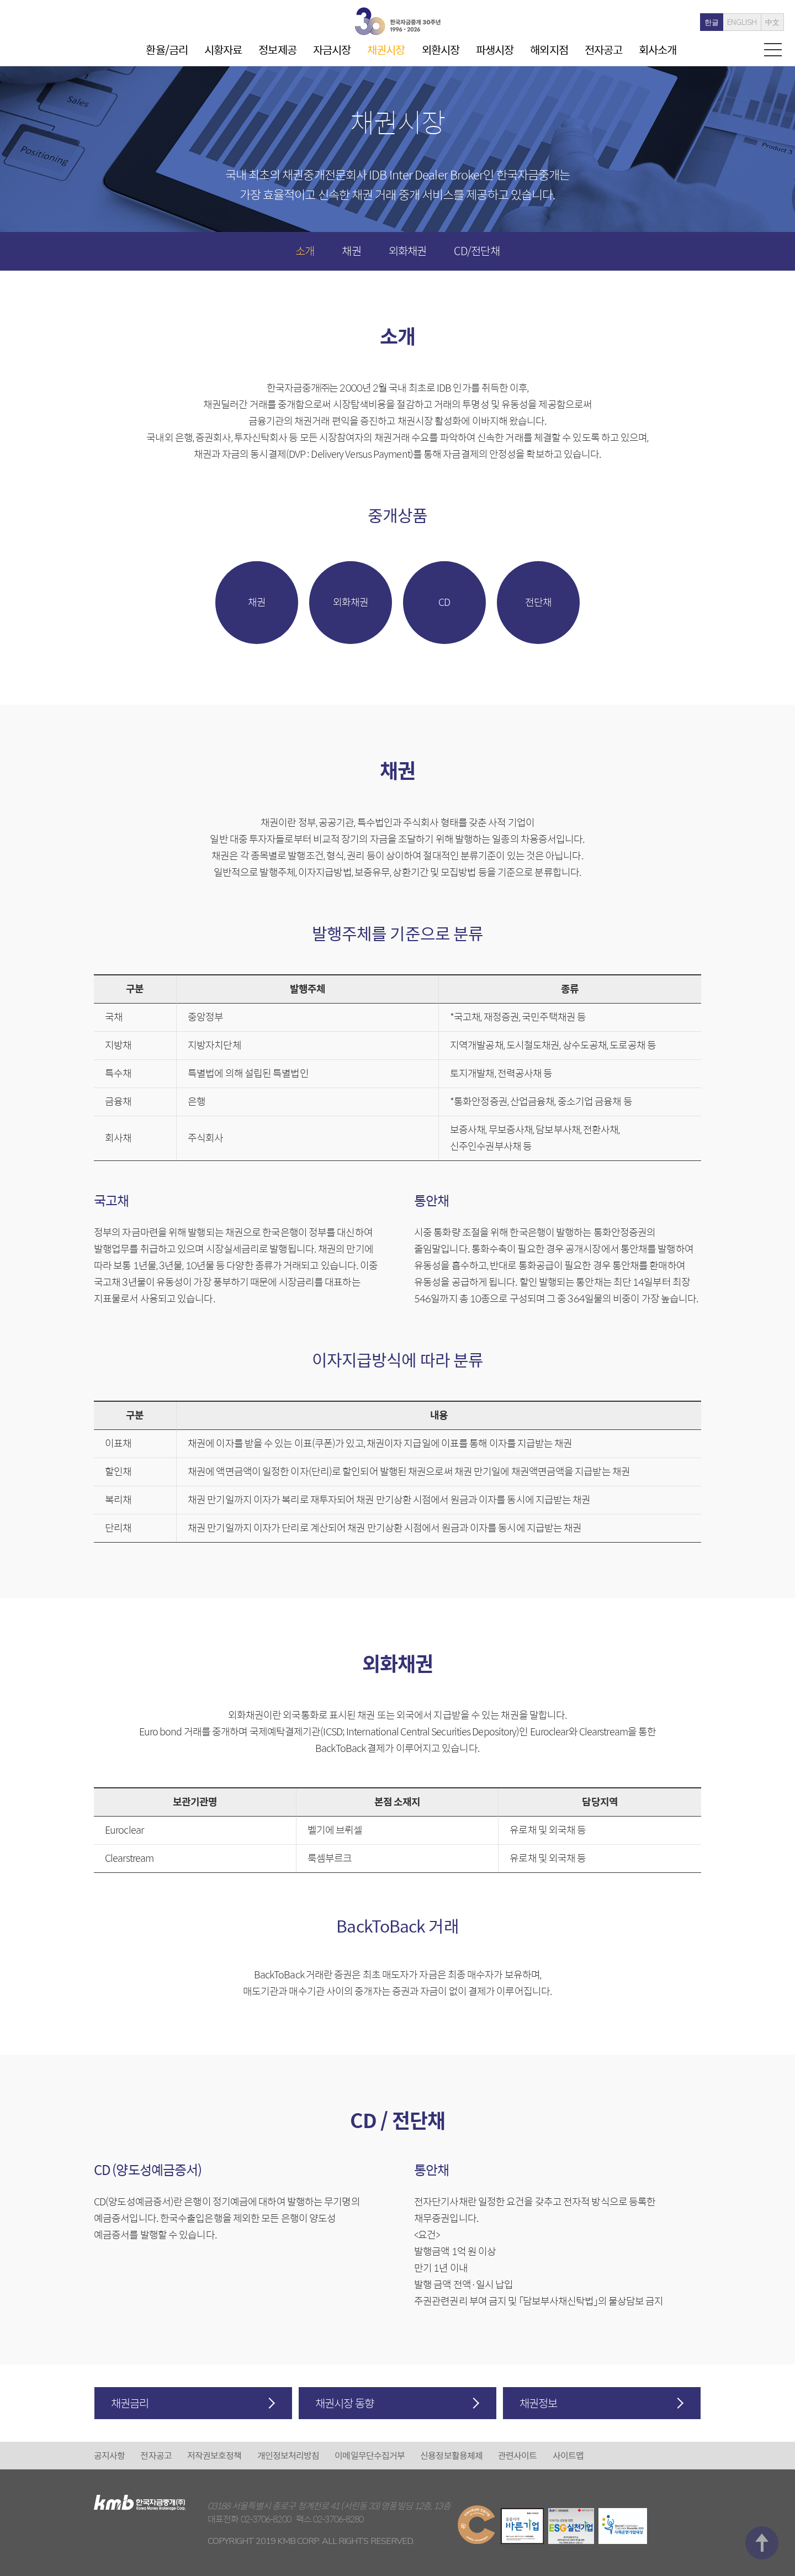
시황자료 (223, 49)
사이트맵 (568, 2455)
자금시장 (332, 49)
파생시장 (494, 49)
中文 (759, 23)
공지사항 (109, 2455)
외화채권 (407, 250)
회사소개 (657, 49)
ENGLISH (729, 23)
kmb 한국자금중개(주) (397, 21)
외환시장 (440, 49)
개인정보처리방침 (288, 2455)
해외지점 (549, 49)
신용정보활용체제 (451, 2455)
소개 (304, 250)
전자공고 (603, 49)
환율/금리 (167, 49)
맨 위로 (761, 2408)
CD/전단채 (477, 250)
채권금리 (130, 2402)
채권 (351, 250)
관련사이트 (517, 2455)
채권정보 (538, 2402)
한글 (699, 23)
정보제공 (277, 49)
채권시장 (386, 49)
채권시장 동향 (344, 2402)
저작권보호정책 (214, 2455)
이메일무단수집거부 (370, 2455)
